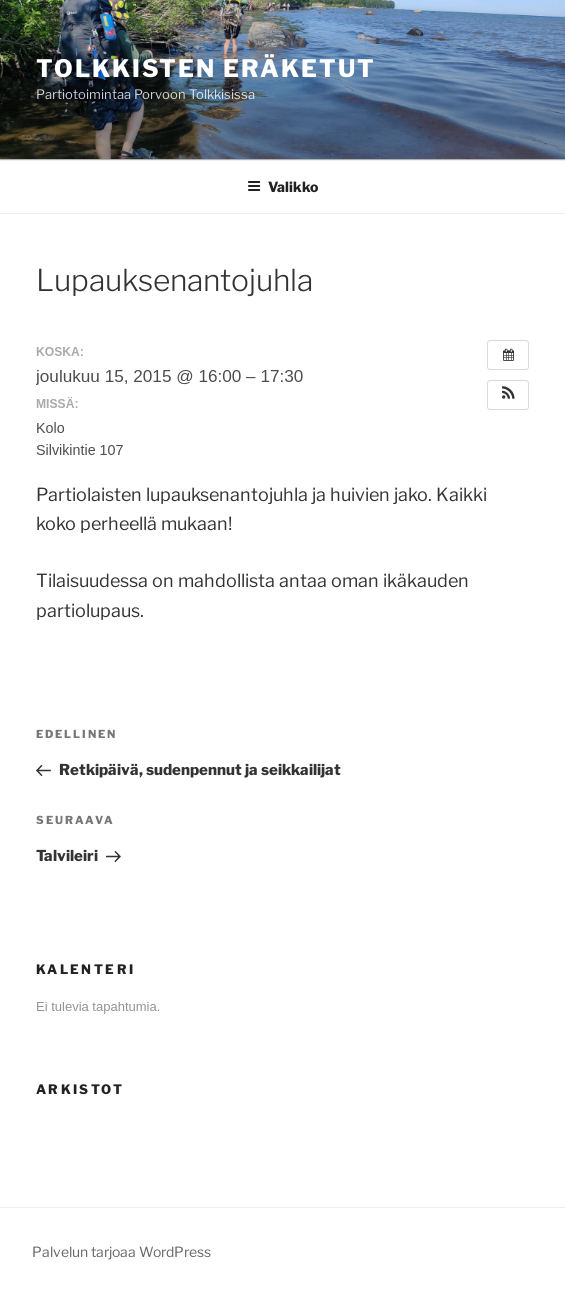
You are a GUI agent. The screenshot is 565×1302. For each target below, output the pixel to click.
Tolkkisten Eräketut (205, 68)
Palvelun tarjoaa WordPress (121, 1251)
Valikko (282, 186)
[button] (508, 395)
